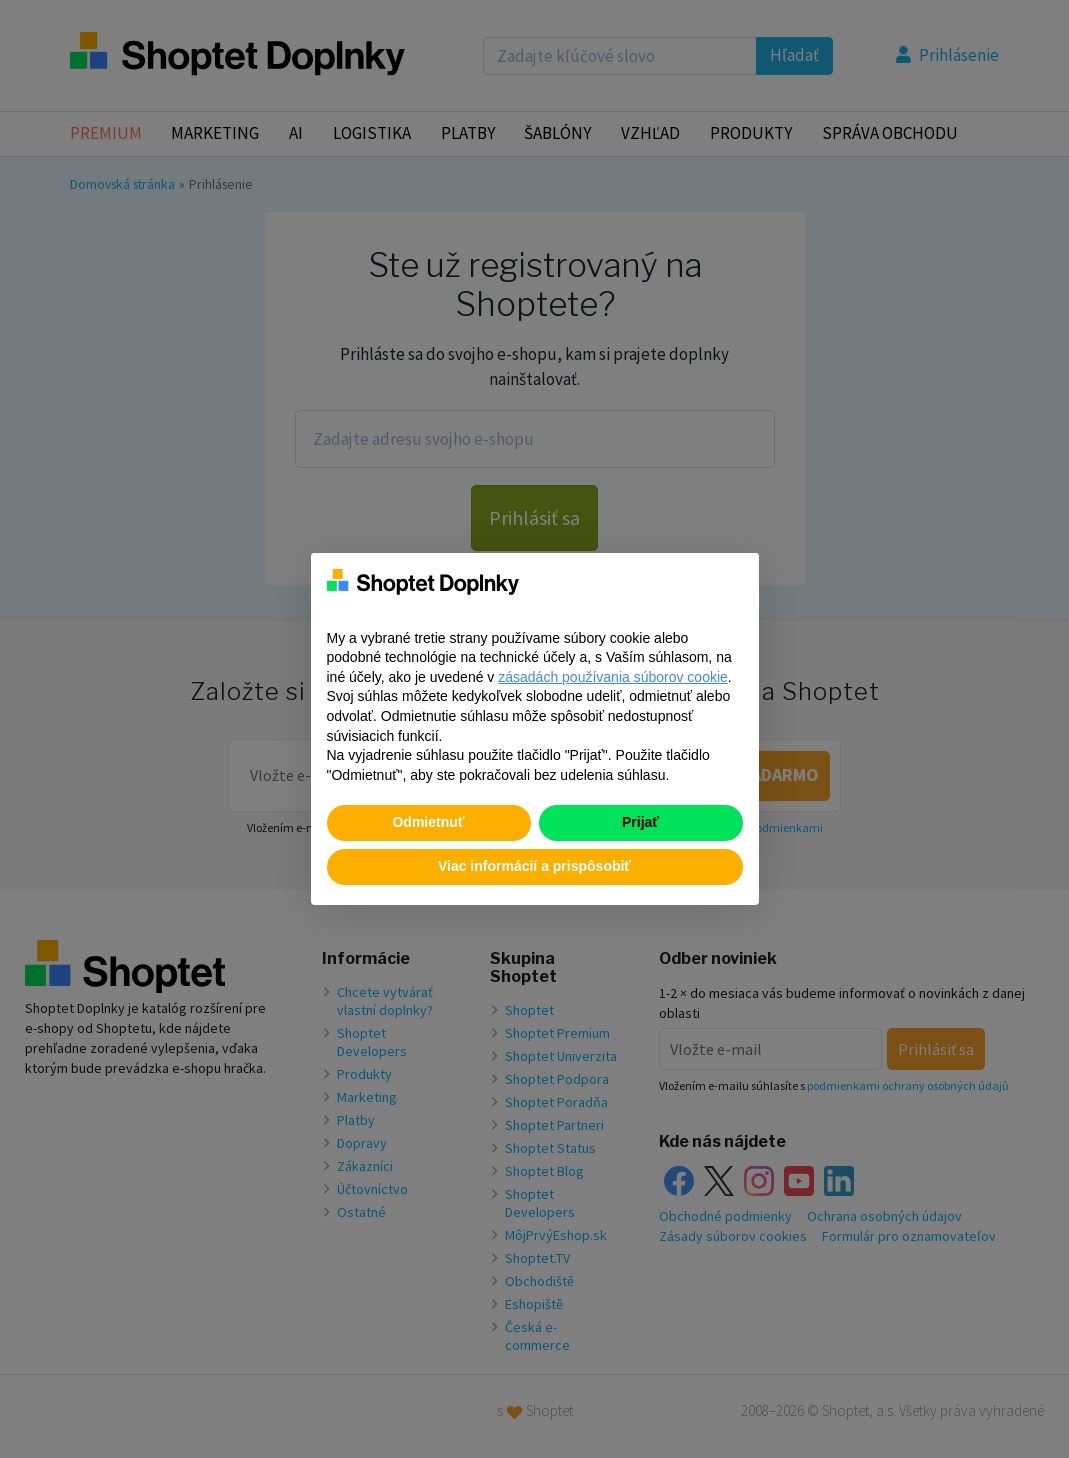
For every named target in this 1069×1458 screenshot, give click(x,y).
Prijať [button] (640, 822)
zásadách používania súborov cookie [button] (613, 677)
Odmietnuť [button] (428, 822)
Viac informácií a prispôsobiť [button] (534, 866)
